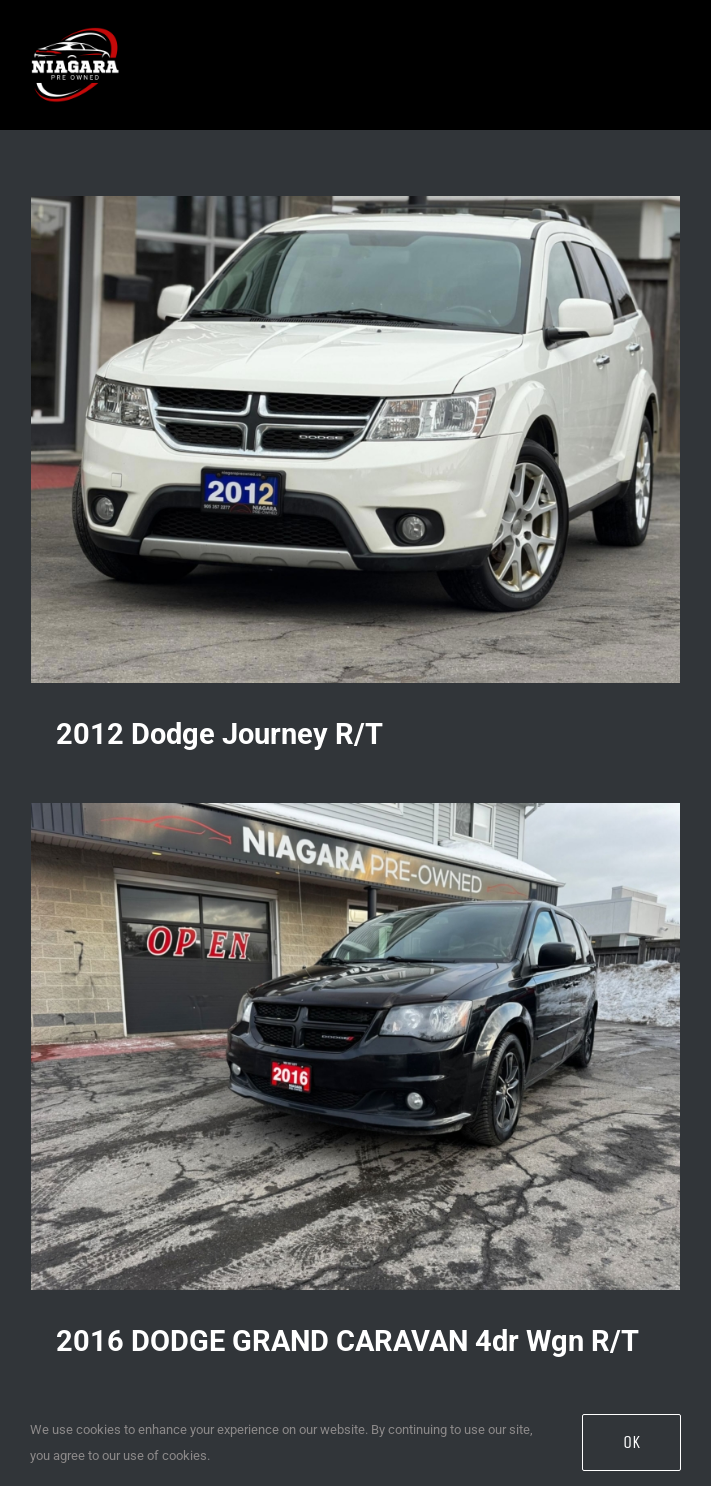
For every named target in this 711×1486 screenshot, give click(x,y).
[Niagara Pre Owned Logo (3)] (75, 22)
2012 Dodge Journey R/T (219, 734)
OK (631, 1442)
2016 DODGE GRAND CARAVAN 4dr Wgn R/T (347, 1341)
